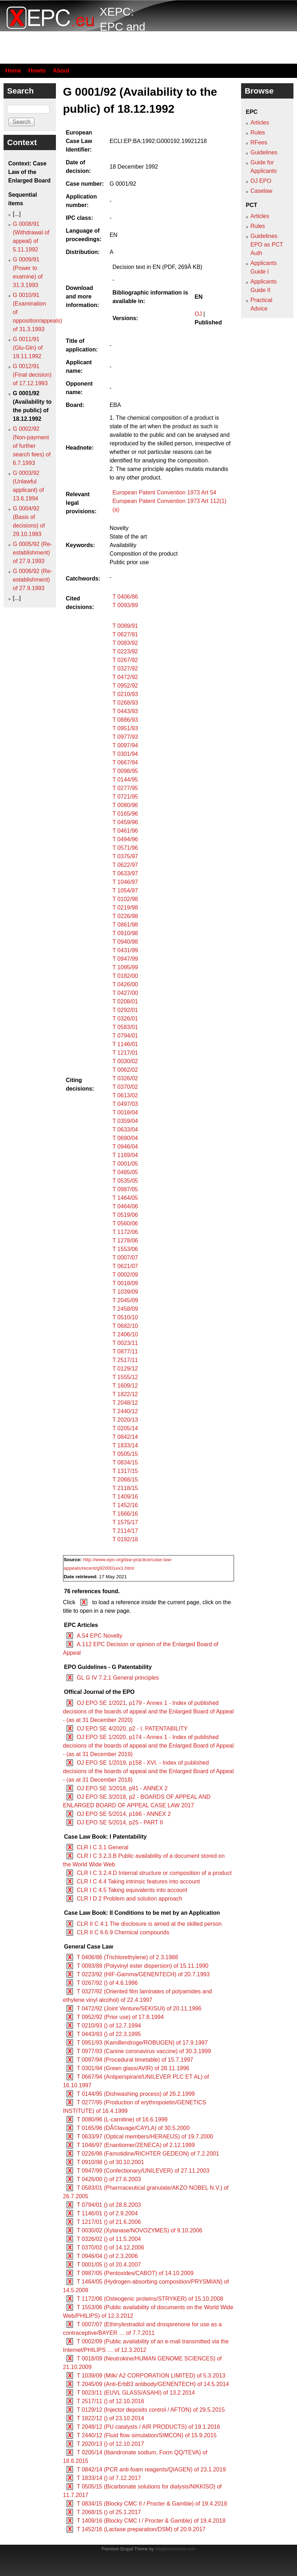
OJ (198, 314)
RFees (258, 142)
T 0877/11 (125, 1351)
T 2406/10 (125, 1334)
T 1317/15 (125, 1471)
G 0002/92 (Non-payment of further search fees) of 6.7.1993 (32, 446)
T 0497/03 (125, 1104)
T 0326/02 (125, 1078)
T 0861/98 (125, 925)
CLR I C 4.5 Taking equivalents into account (132, 1890)
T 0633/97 (125, 873)
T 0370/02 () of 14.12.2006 (110, 2247)
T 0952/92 (125, 686)
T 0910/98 (125, 933)
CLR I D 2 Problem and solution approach (129, 1899)
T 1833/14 (125, 1445)
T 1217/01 (125, 1053)
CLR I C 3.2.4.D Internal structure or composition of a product (154, 1873)
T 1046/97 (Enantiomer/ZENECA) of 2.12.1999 (135, 2145)
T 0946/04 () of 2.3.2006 (107, 2256)
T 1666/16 (125, 1514)
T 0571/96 (125, 848)
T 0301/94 (125, 754)
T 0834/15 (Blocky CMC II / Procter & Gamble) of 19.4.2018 (152, 2504)
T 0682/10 (125, 1326)
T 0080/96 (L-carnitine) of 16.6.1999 (122, 2119)
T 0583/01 (125, 1027)
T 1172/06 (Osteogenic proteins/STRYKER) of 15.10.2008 (150, 2299)
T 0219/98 (125, 908)
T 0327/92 (125, 669)
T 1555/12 (125, 1377)
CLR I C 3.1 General (102, 1847)
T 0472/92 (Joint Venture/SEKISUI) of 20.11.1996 (139, 2008)
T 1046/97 (125, 882)
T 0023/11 (125, 1343)
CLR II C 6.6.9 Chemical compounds (123, 1932)
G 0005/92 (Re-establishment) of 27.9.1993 (32, 552)
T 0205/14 (125, 1428)
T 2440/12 (125, 1411)
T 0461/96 (125, 831)
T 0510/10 (125, 1317)
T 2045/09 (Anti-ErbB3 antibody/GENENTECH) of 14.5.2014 (153, 2384)
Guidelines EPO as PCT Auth (266, 244)
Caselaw (261, 191)
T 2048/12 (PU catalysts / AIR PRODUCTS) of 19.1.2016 (148, 2427)
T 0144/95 (125, 779)
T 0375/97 (125, 856)
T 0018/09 (125, 1283)
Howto (37, 71)
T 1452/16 (125, 1505)
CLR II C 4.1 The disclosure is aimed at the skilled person (149, 1924)
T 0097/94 (125, 745)
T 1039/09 (125, 1292)
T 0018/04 (125, 1112)
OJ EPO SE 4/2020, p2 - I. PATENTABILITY (132, 1729)
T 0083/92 (125, 643)
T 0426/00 (125, 984)
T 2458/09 (125, 1309)
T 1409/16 (125, 1497)
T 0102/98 (125, 899)
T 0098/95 (125, 771)
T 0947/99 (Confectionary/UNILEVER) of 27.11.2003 (143, 2171)
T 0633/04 (125, 1130)
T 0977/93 (125, 737)
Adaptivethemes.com (175, 2548)
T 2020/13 (125, 1420)
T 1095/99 (125, 967)
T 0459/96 (125, 822)
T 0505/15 (125, 1454)
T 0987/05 (125, 1189)
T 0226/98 (125, 916)
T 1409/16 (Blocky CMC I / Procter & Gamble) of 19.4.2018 (151, 2521)
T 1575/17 (125, 1522)
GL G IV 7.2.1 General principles (118, 1678)
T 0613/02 (125, 1095)
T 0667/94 (125, 762)
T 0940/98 (125, 942)
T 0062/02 (125, 1070)
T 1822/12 (125, 1394)
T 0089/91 (125, 626)
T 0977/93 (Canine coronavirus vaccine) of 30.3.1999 (144, 2051)
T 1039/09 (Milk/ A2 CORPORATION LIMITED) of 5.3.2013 (151, 2376)
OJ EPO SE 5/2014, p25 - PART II (120, 1822)
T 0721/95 (125, 797)
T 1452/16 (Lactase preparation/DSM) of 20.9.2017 (141, 2529)
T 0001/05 (125, 1164)
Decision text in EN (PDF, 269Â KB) (158, 267)
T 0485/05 (125, 1172)
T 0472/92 (125, 677)
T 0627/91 (125, 634)
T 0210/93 (125, 694)
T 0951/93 (125, 728)
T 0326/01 (125, 1019)
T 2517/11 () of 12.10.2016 (110, 2401)
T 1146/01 (125, 1044)
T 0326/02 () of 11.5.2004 (109, 2239)
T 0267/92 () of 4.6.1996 (107, 1983)
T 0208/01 (125, 1001)
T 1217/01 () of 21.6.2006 (109, 2222)
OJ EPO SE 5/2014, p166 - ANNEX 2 (124, 1814)
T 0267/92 (125, 660)
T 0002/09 (125, 1275)
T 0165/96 (125, 814)
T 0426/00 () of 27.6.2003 (109, 2179)
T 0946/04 (125, 1147)
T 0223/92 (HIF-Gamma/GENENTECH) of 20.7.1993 (143, 1974)
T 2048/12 (125, 1403)
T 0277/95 (125, 788)
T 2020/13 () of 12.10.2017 (110, 2444)
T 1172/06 (125, 1232)
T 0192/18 (125, 1539)
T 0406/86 (125, 597)
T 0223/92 (125, 651)
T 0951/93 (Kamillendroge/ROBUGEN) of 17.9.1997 (142, 2043)
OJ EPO (260, 181)
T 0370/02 (125, 1087)
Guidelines (263, 152)
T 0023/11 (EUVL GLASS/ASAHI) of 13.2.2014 (136, 2393)
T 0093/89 (125, 605)
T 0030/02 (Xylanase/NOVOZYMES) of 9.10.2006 (139, 2230)
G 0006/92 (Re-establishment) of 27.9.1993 (32, 579)
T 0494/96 (125, 839)
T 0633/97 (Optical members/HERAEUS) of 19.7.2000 (145, 2137)
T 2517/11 (125, 1360)
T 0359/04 (125, 1121)
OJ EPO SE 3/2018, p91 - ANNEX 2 (122, 1788)
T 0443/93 (125, 711)
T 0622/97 (125, 865)
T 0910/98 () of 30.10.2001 (110, 2162)
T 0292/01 (125, 1010)
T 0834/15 (125, 1462)
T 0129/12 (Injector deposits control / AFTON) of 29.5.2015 (151, 2410)
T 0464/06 (125, 1206)
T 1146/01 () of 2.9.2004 (107, 2213)
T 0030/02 (125, 1061)
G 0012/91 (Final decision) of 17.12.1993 (32, 374)
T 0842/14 (125, 1437)
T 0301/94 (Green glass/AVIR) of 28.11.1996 (133, 2068)
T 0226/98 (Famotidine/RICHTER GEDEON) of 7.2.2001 (148, 2154)
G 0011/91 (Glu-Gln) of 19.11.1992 (28, 347)
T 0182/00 (125, 976)
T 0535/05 (125, 1181)
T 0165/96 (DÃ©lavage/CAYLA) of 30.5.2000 (133, 2128)
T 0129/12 (125, 1369)
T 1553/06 (125, 1249)
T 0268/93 (125, 703)
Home (13, 71)
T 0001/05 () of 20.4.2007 (109, 2265)
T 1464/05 (125, 1198)
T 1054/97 (125, 890)
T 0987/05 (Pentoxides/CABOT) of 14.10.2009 (135, 2273)
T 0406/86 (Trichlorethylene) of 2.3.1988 (127, 1957)
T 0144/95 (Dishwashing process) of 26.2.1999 (135, 2094)
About (61, 71)
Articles (259, 123)
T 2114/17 (125, 1531)
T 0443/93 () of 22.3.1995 (109, 2034)
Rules (257, 132)
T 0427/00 (125, 993)
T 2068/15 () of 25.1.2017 (109, 2512)
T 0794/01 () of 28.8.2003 (109, 2205)
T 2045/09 (125, 1300)
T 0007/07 (125, 1258)
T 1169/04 (125, 1155)
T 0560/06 (125, 1223)
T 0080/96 (125, 805)
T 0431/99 (125, 950)
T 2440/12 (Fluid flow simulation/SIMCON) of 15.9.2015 (147, 2435)
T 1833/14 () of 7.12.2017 (109, 2478)
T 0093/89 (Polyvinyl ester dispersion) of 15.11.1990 (142, 1966)
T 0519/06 (125, 1215)
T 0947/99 (125, 959)
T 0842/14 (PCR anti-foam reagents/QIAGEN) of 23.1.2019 (151, 2469)
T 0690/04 (125, 1138)
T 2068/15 (125, 1480)
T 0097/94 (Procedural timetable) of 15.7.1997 (135, 2060)
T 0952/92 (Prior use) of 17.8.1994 (120, 2017)
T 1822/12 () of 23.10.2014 (110, 2418)
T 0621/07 (125, 1266)
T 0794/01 (125, 1036)
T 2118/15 (125, 1488)
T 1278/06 (125, 1240)
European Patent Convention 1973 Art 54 (165, 492)
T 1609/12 (125, 1386)
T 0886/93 (125, 720)
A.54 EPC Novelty (99, 1636)
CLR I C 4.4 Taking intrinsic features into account (138, 1881)
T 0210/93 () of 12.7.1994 (109, 2026)
